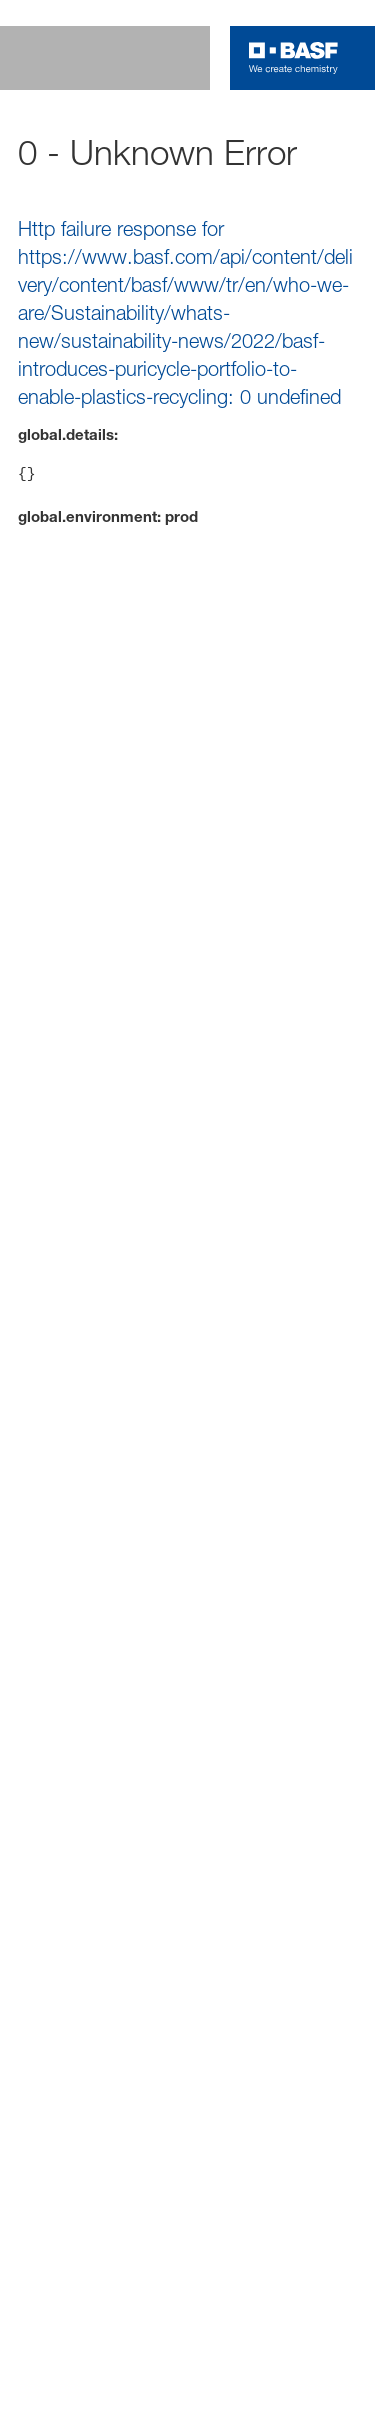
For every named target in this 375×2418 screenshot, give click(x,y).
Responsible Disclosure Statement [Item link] (138, 1850)
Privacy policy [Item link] (165, 1797)
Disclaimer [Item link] (74, 1771)
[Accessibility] (350, 181)
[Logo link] (293, 58)
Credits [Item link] (66, 1797)
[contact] (350, 124)
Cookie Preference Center (212, 1771)
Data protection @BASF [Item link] (110, 1824)
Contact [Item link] (293, 1850)
